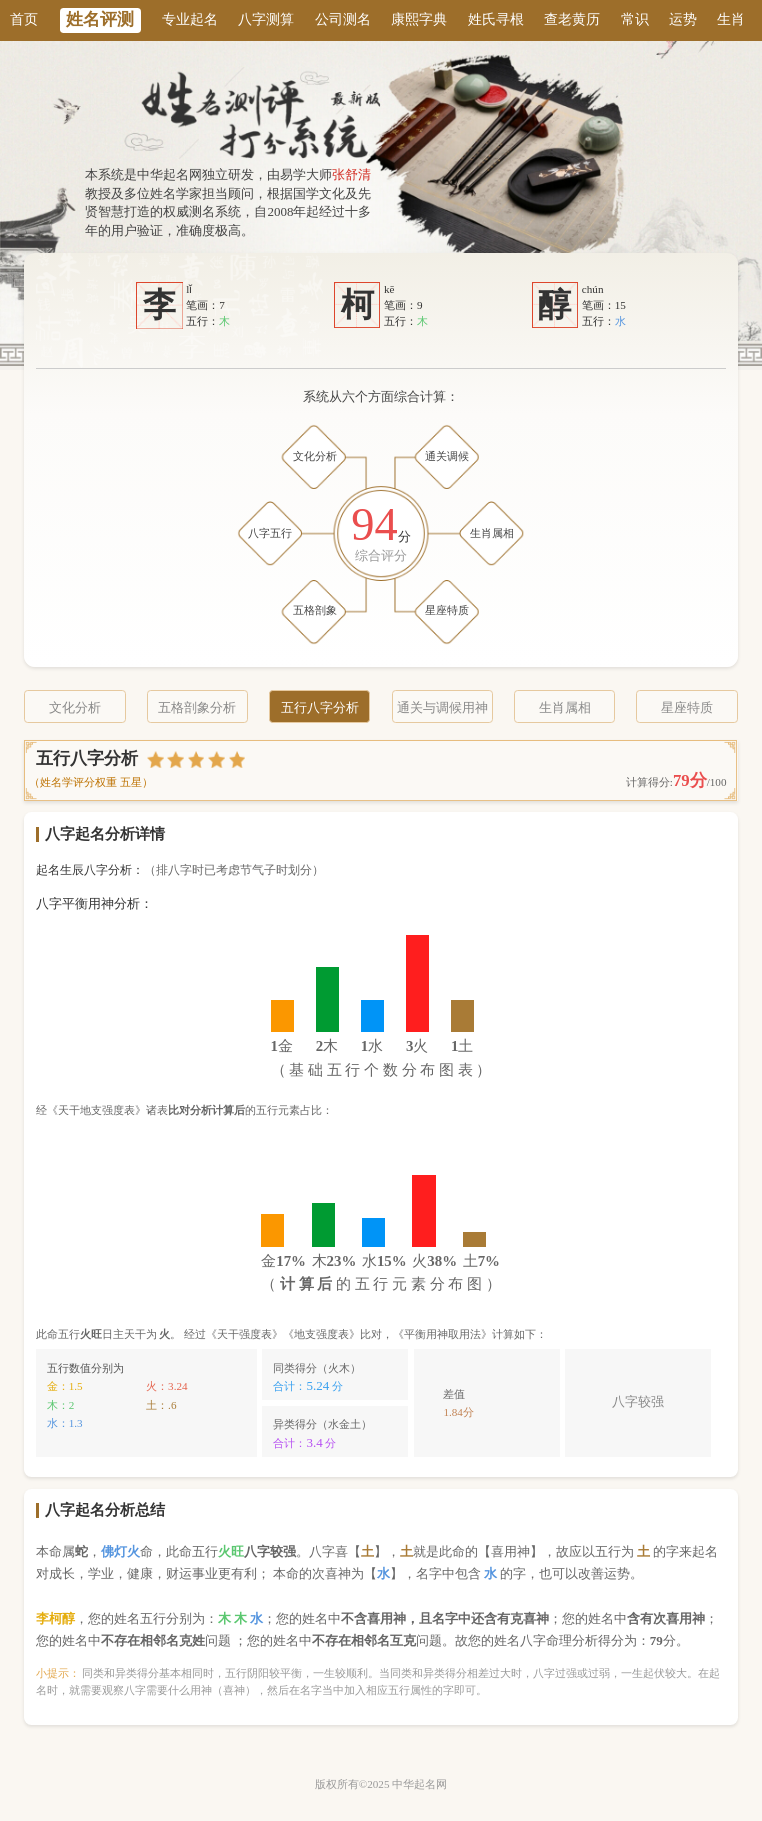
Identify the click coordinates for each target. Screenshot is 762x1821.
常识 (635, 19)
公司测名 (343, 19)
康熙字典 (419, 19)
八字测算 (266, 19)
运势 (683, 19)
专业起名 (190, 19)
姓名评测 (100, 19)
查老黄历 (572, 19)
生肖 (731, 19)
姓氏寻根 (496, 19)
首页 (24, 19)
